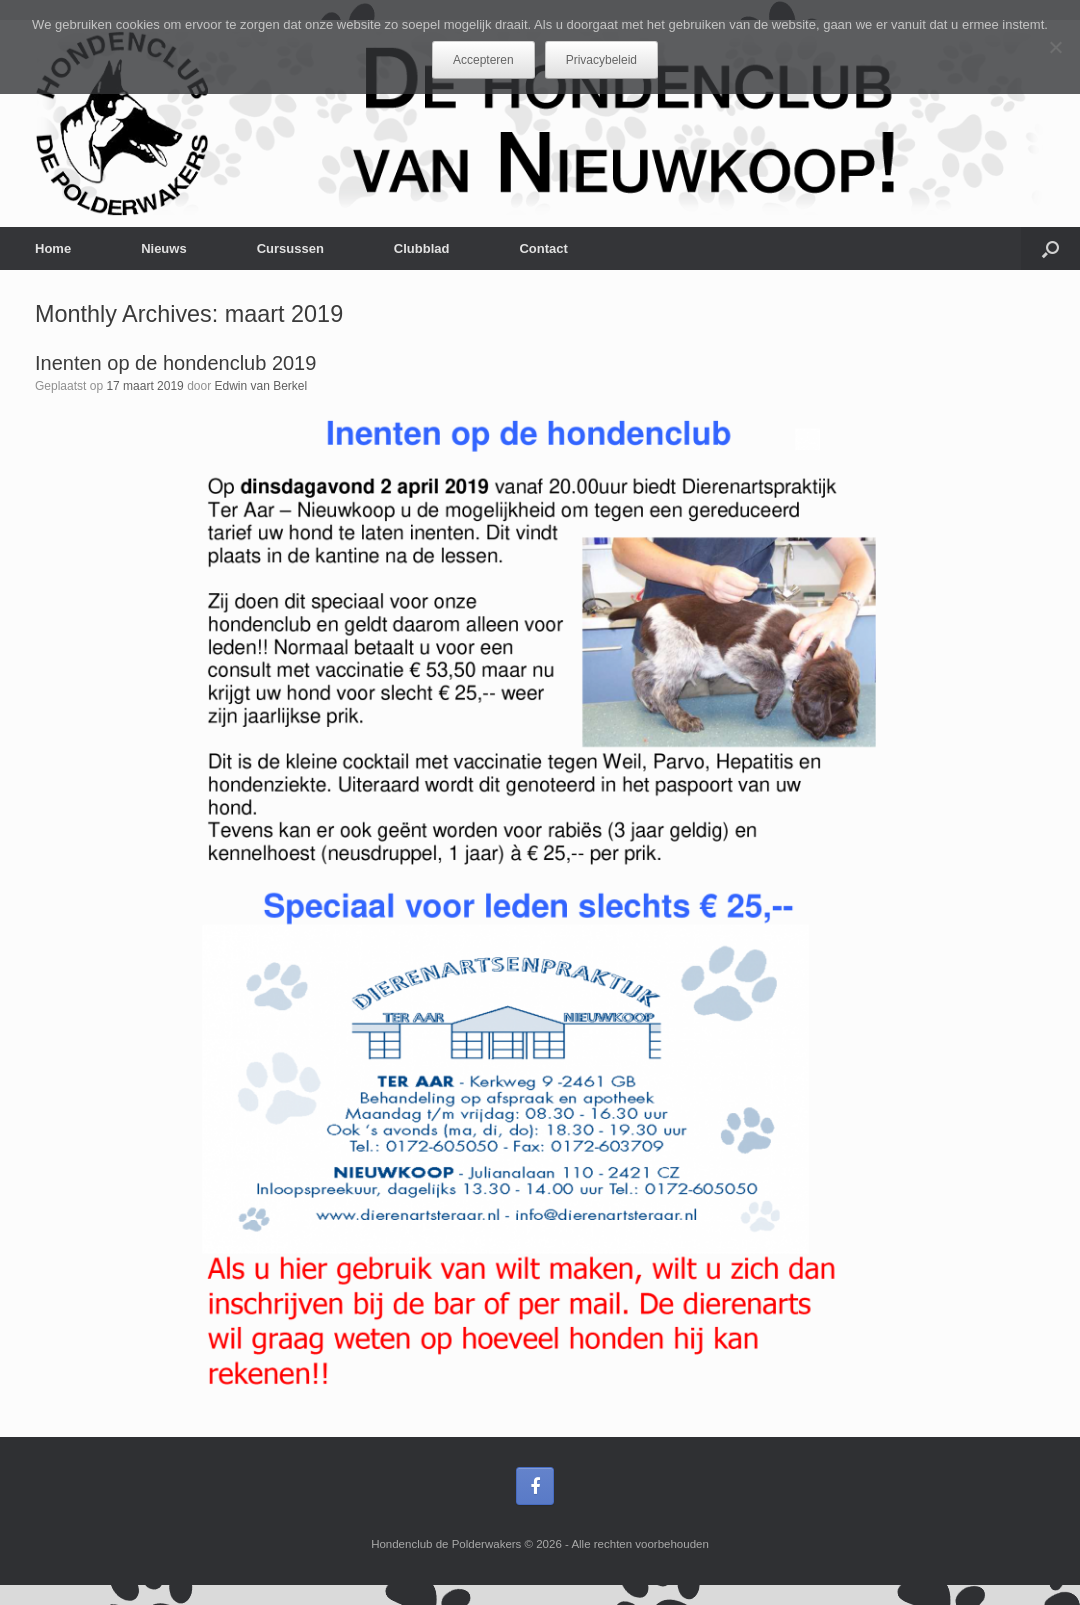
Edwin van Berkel (260, 386)
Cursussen (290, 248)
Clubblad (422, 248)
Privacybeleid (601, 60)
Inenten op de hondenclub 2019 (175, 363)
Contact (543, 248)
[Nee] (1055, 47)
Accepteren (483, 60)
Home (53, 248)
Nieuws (164, 248)
